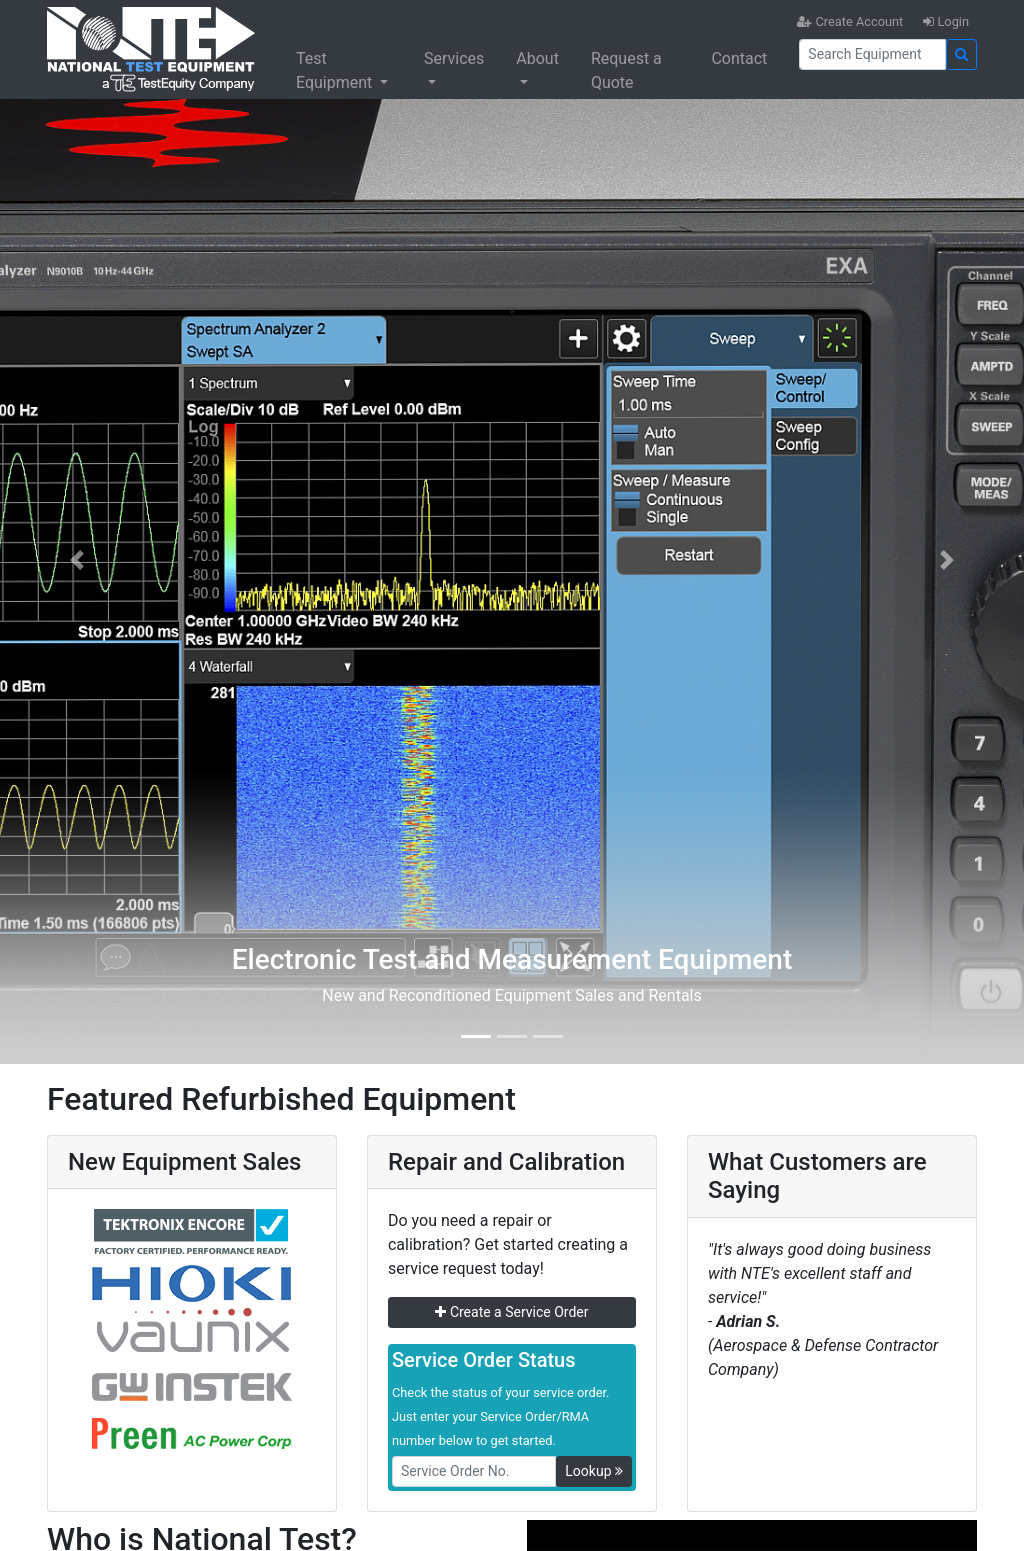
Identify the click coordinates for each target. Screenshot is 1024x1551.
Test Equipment (336, 70)
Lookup (594, 1471)
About (537, 58)
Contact (739, 58)
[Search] (872, 54)
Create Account (850, 21)
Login (946, 21)
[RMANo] (474, 1471)
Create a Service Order (511, 1312)
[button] (77, 560)
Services (454, 58)
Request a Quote (626, 70)
